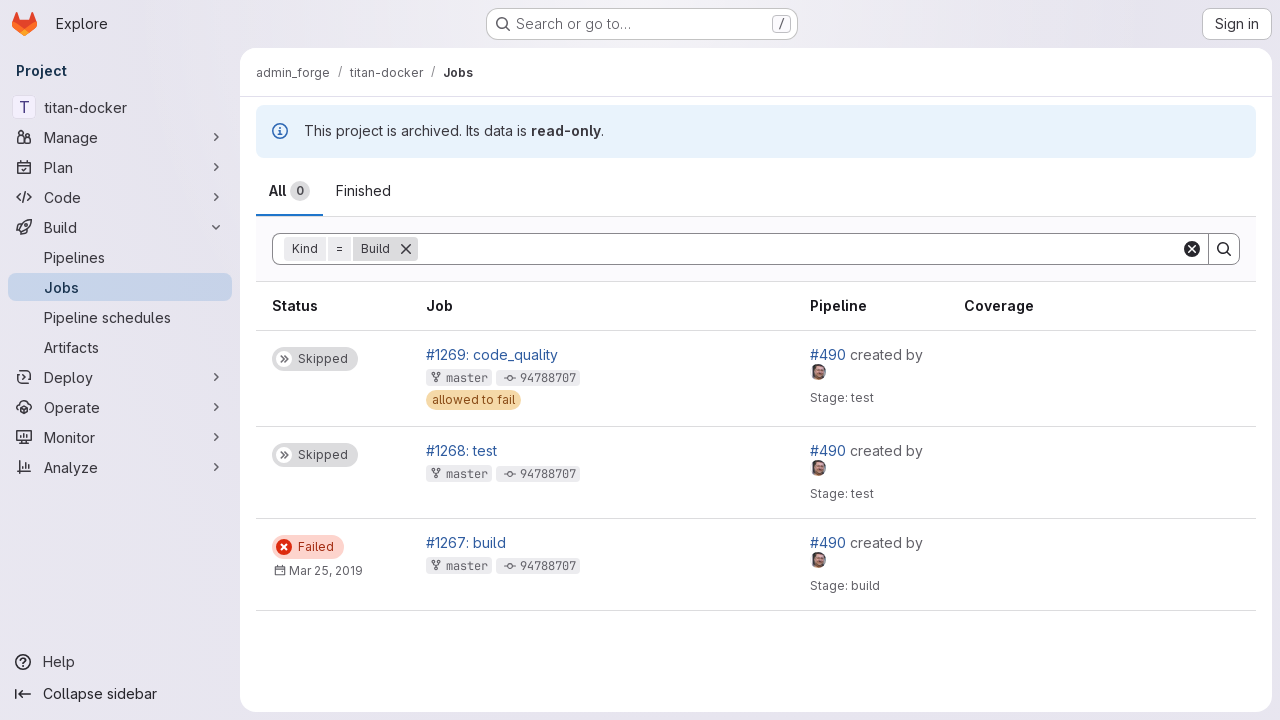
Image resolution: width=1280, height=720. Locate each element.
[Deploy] (120, 377)
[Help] (120, 662)
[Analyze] (120, 467)
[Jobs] (120, 287)
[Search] (799, 249)
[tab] (289, 191)
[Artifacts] (120, 347)
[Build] (120, 227)
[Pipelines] (120, 257)
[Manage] (120, 137)
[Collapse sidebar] (120, 694)
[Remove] (406, 249)
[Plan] (120, 167)
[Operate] (120, 407)
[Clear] (1192, 249)
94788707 (548, 378)
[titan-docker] (120, 107)
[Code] (120, 197)
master (467, 378)
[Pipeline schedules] (120, 317)
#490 (830, 354)
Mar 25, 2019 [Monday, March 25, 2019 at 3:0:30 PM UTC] (326, 570)
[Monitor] (120, 437)
